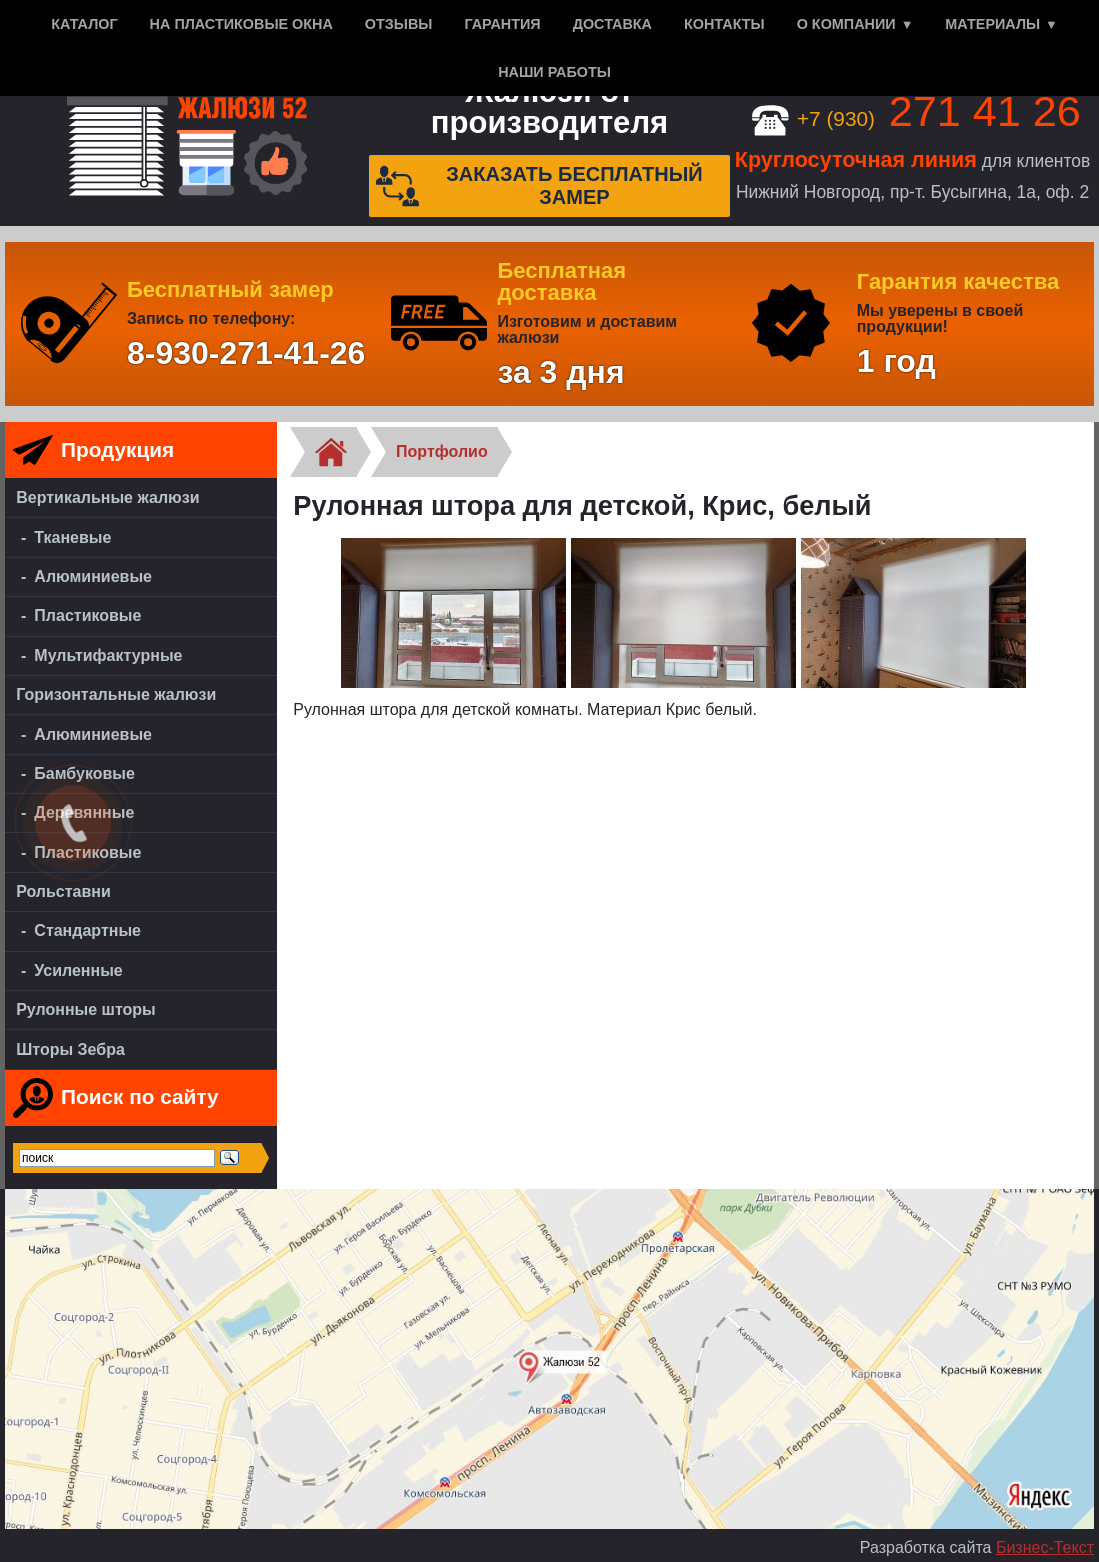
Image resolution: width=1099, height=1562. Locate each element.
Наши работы (554, 72)
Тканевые (72, 537)
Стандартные (87, 930)
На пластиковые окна (241, 24)
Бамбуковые (84, 773)
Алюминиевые (93, 576)
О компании (846, 24)
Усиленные (78, 970)
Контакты (724, 24)
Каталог (84, 24)
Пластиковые (87, 615)
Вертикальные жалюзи (107, 497)
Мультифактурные (108, 655)
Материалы (992, 24)
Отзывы (399, 24)
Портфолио (442, 451)
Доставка (612, 24)
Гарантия (502, 24)
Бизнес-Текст (1045, 1547)
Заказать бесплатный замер (539, 186)
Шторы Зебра (70, 1049)
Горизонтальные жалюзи (116, 694)
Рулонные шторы (86, 1009)
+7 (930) (916, 118)
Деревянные (84, 812)
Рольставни (63, 891)
